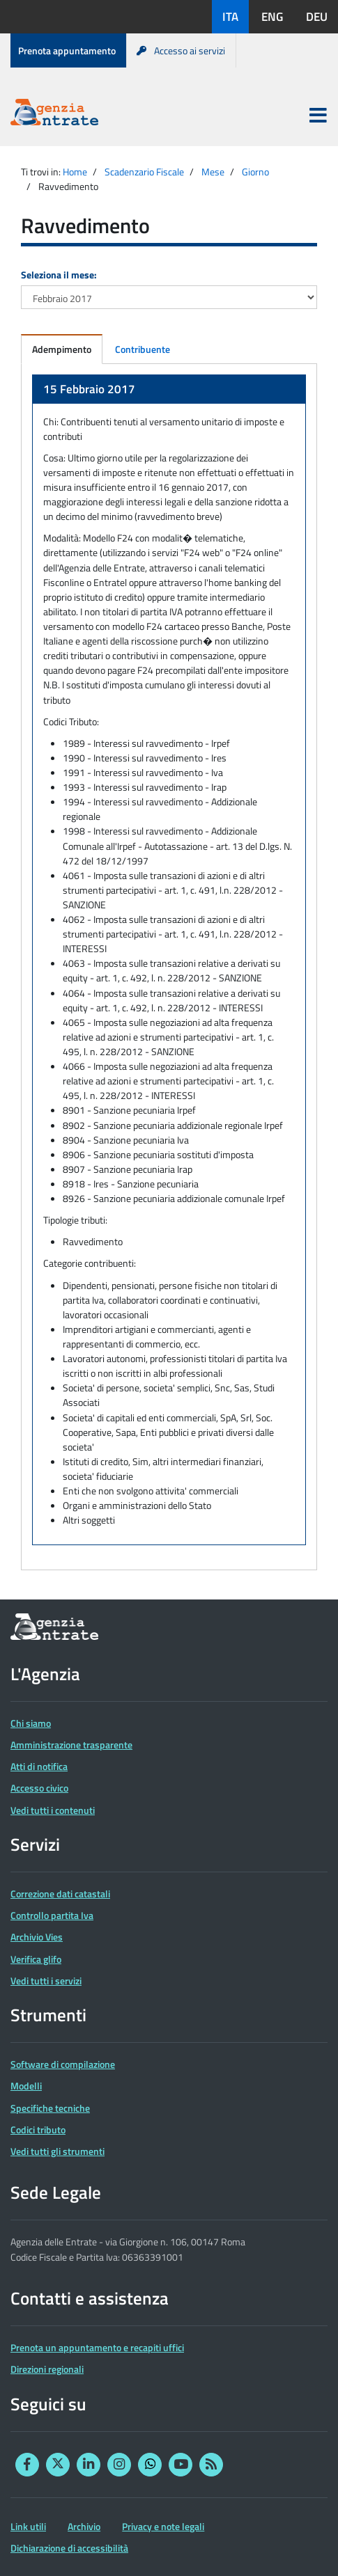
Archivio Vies (36, 1936)
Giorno (255, 171)
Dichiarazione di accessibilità (69, 2548)
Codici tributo (38, 2129)
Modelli (26, 2085)
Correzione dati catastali (60, 1893)
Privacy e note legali (163, 2526)
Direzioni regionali (47, 2369)
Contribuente (142, 349)
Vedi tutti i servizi (46, 1980)
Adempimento (61, 349)
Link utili (28, 2526)
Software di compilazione (62, 2064)
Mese (212, 171)
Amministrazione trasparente (71, 1744)
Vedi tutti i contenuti (52, 1810)
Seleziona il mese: (59, 274)
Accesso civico (39, 1787)
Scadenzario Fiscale (144, 171)
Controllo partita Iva (51, 1915)
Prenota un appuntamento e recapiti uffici (97, 2347)
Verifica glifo (35, 1959)
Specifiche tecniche (50, 2108)
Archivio (84, 2526)
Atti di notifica (39, 1766)
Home (75, 171)
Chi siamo (30, 1723)
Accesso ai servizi (181, 50)
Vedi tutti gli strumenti (57, 2151)
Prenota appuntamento (67, 50)
